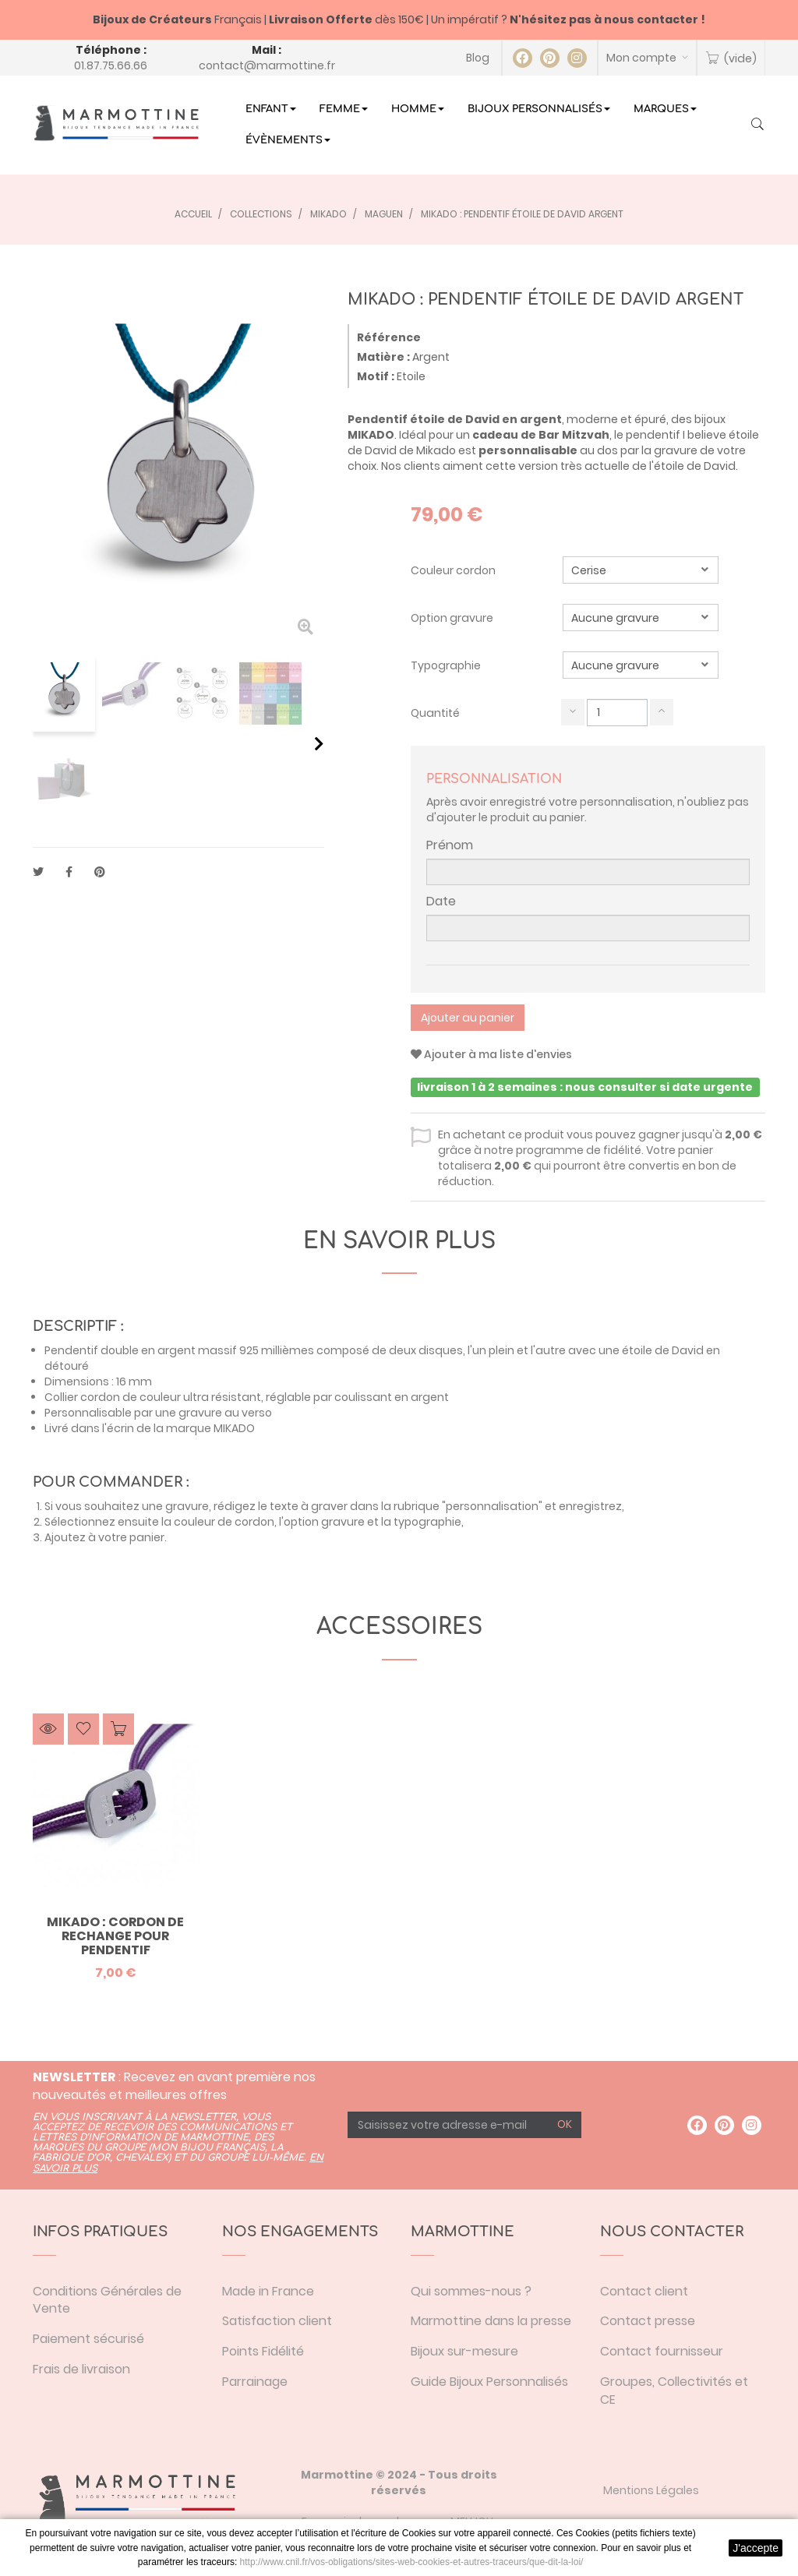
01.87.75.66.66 (110, 65)
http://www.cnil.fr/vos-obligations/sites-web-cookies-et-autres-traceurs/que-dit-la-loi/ (412, 2562)
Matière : (383, 357)
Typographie (447, 665)
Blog (477, 57)
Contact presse (647, 2321)
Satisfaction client (277, 2321)
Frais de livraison (81, 2369)
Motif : (375, 376)
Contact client (644, 2291)
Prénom (449, 845)
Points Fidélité (263, 2351)
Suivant (319, 743)
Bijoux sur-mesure (464, 2351)
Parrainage (255, 2382)
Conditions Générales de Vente (107, 2300)
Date (441, 901)
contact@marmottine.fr (267, 65)
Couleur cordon (454, 570)
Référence (389, 337)
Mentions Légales (651, 2490)
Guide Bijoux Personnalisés (489, 2382)
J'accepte (756, 2548)
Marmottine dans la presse (491, 2321)
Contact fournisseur (661, 2351)
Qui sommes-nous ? (471, 2291)
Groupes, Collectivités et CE (674, 2390)
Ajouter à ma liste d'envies (491, 1054)
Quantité (435, 713)
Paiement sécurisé (88, 2339)
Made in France (268, 2291)
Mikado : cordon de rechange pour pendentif (115, 1936)
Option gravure (453, 618)
